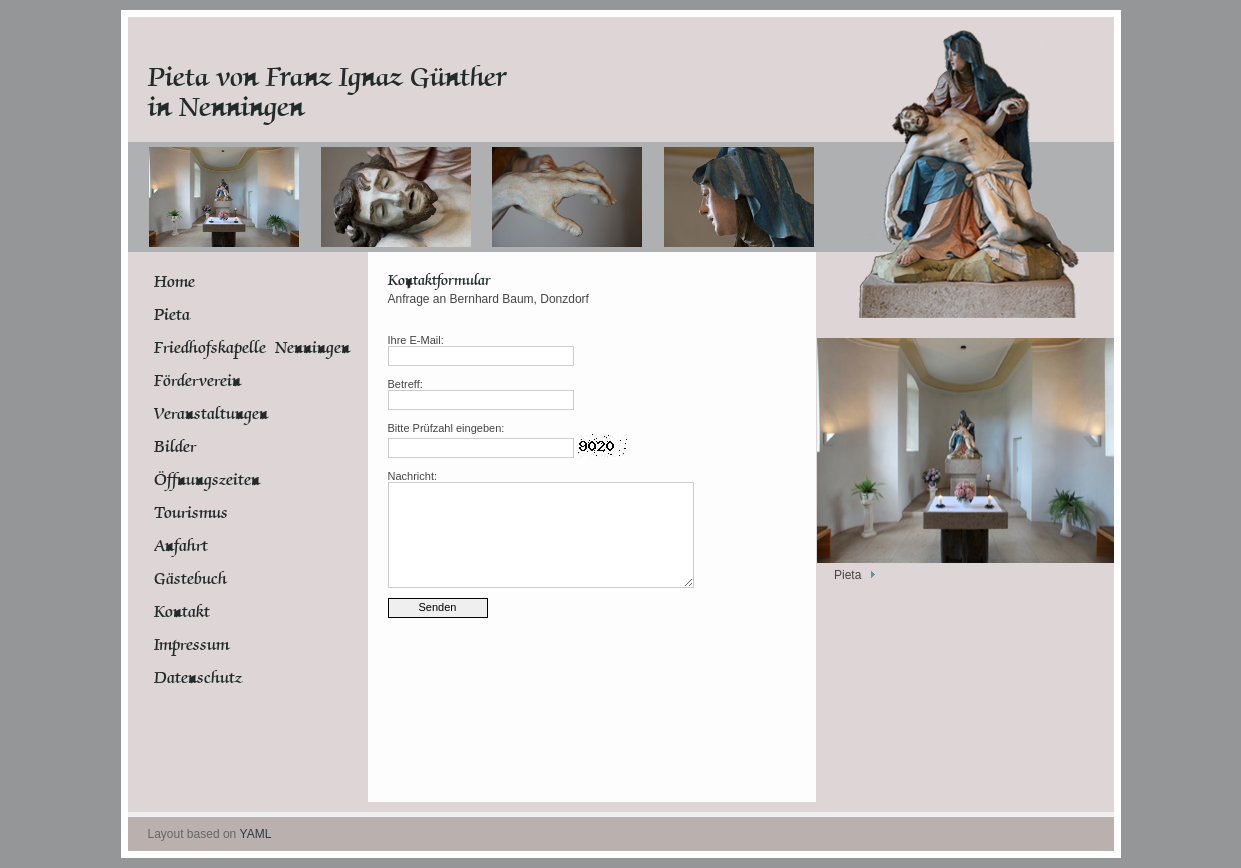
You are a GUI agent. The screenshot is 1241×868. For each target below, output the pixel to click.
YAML (256, 834)
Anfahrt (181, 546)
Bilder (175, 447)
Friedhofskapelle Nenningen (229, 348)
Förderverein (197, 381)
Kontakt (182, 612)
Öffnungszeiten (207, 480)
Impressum (191, 645)
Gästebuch (190, 579)
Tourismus (191, 513)
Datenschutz (198, 678)
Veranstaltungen (211, 414)
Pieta (172, 315)
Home (174, 282)
